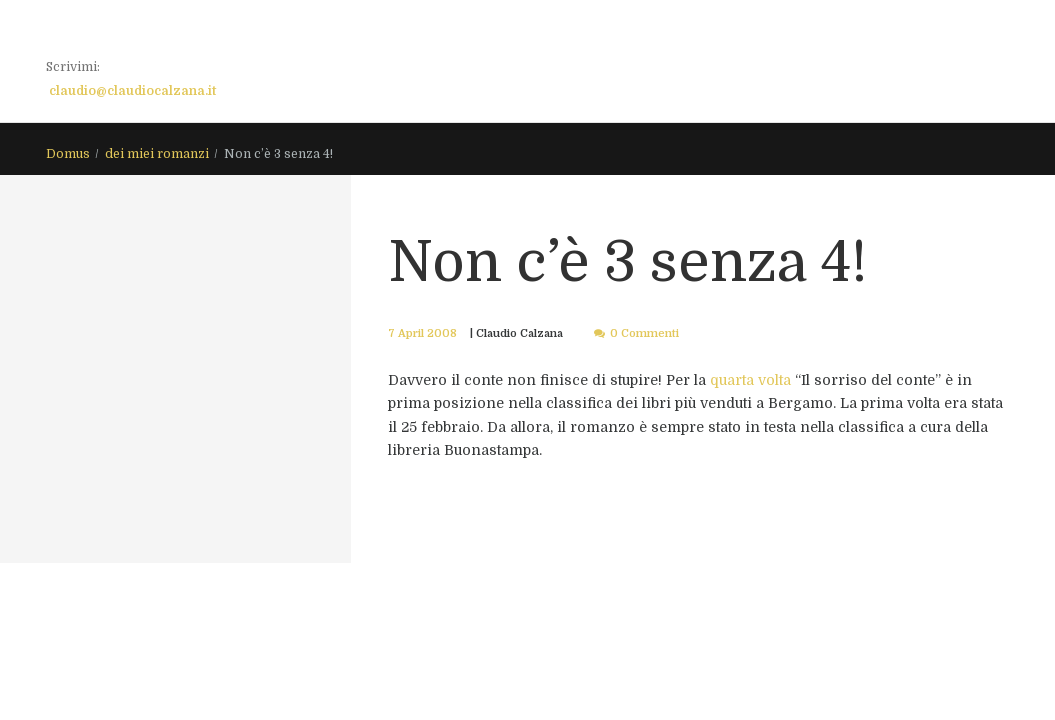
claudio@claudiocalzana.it (132, 91)
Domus (68, 154)
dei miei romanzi (157, 154)
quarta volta (752, 380)
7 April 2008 (422, 333)
